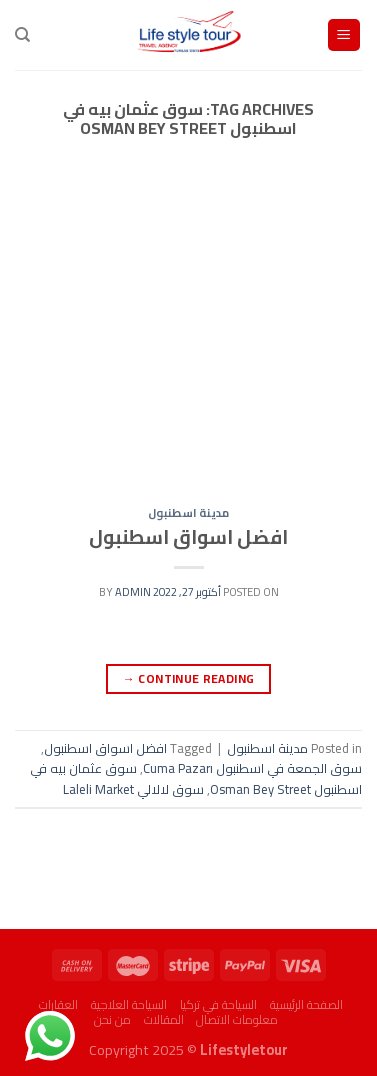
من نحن (112, 1019)
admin (133, 591)
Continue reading (189, 678)
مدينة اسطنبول (188, 512)
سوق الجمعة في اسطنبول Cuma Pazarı (252, 768)
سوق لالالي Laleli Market (133, 789)
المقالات (164, 1019)
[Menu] (344, 35)
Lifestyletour (244, 1049)
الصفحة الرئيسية (306, 1004)
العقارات (58, 1004)
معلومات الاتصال (237, 1019)
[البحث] (22, 35)
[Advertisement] (188, 341)
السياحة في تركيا (218, 1004)
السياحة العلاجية (129, 1004)
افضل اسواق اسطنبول (188, 537)
